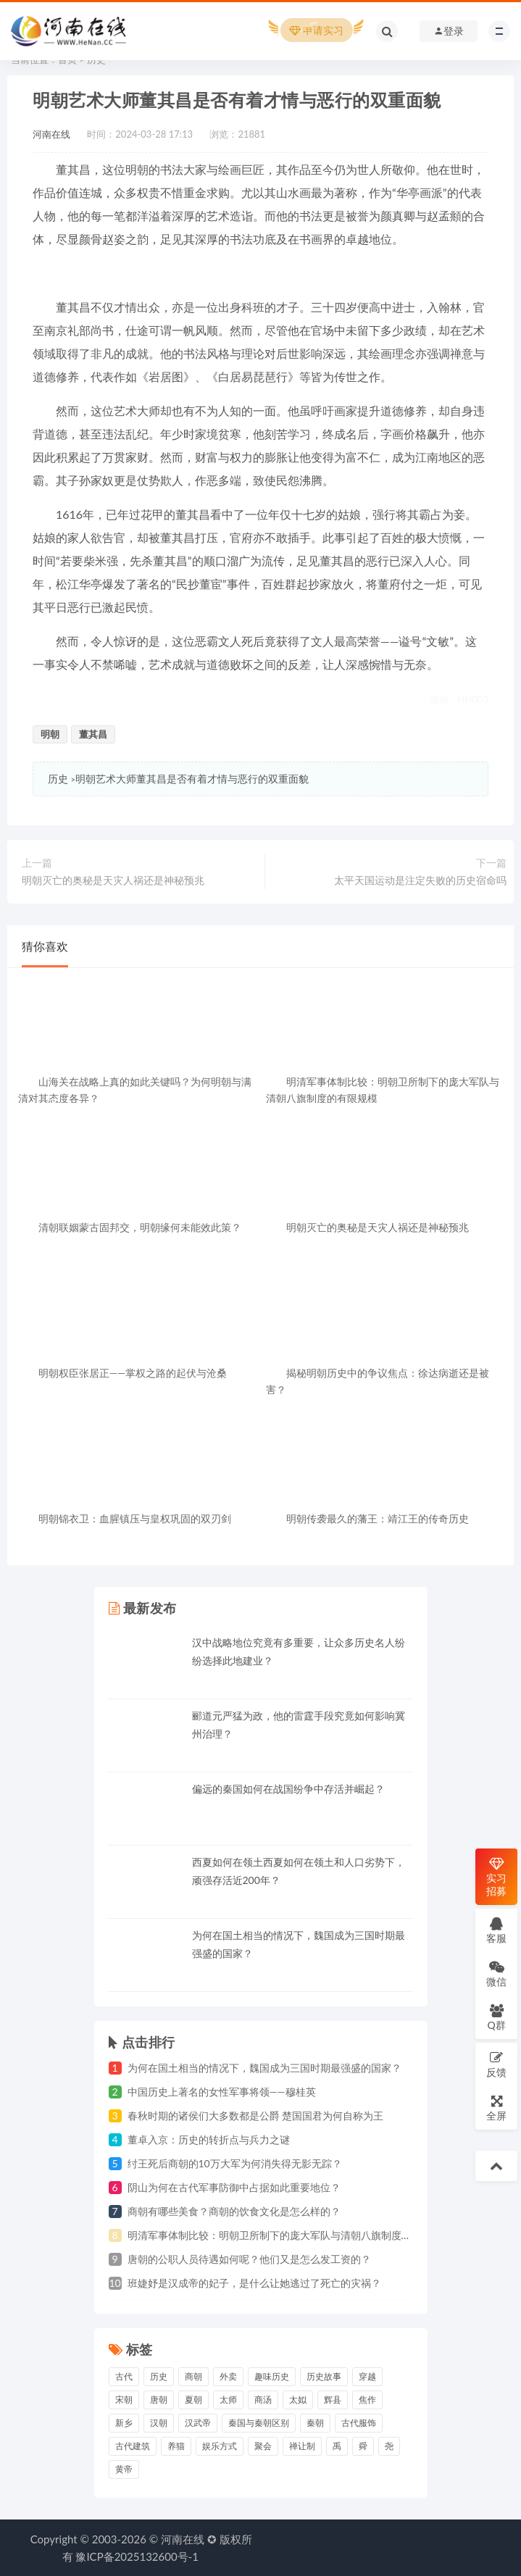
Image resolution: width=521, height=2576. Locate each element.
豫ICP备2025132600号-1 (137, 2556)
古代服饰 (358, 2422)
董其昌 (93, 734)
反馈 (496, 2064)
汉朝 (158, 2422)
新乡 (124, 2422)
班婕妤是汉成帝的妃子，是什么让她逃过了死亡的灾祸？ (254, 2283)
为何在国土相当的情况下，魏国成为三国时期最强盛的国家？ (264, 2068)
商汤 (263, 2399)
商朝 (193, 2376)
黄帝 (124, 2469)
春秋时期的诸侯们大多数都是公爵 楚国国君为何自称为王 (256, 2115)
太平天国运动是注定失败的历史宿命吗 (420, 880)
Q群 (496, 2017)
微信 (496, 1973)
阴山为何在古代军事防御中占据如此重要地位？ (234, 2187)
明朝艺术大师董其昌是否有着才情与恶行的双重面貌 (192, 778)
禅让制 (302, 2445)
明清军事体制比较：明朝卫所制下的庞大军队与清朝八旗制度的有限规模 (290, 2235)
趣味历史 (271, 2376)
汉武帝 (198, 2422)
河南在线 (51, 134)
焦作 (367, 2399)
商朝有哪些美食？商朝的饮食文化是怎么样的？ (234, 2211)
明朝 (50, 734)
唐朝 (158, 2399)
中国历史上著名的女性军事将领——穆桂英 (222, 2091)
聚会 (263, 2445)
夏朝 (193, 2399)
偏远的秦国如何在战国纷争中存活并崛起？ (288, 1789)
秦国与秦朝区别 (258, 2422)
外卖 (228, 2376)
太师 (228, 2399)
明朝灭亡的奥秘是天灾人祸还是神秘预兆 (113, 880)
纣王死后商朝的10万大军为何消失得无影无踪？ (235, 2163)
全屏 (496, 2107)
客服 (496, 1930)
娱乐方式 (219, 2445)
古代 (124, 2376)
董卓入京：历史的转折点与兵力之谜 (209, 2139)
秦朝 (315, 2422)
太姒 (298, 2399)
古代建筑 (132, 2445)
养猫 (176, 2445)
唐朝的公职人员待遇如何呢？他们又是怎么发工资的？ (249, 2259)
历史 (58, 778)
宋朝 (124, 2399)
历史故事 (324, 2376)
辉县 (332, 2399)
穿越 (367, 2376)
